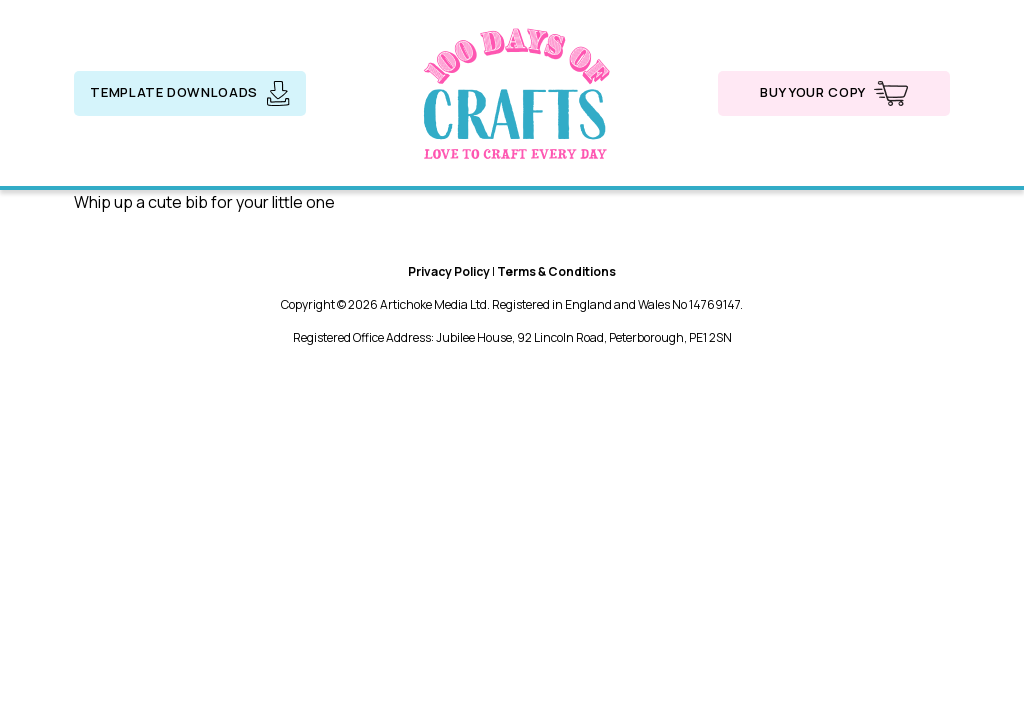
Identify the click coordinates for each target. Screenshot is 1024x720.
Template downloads (189, 93)
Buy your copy (833, 93)
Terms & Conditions (556, 271)
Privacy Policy (449, 271)
